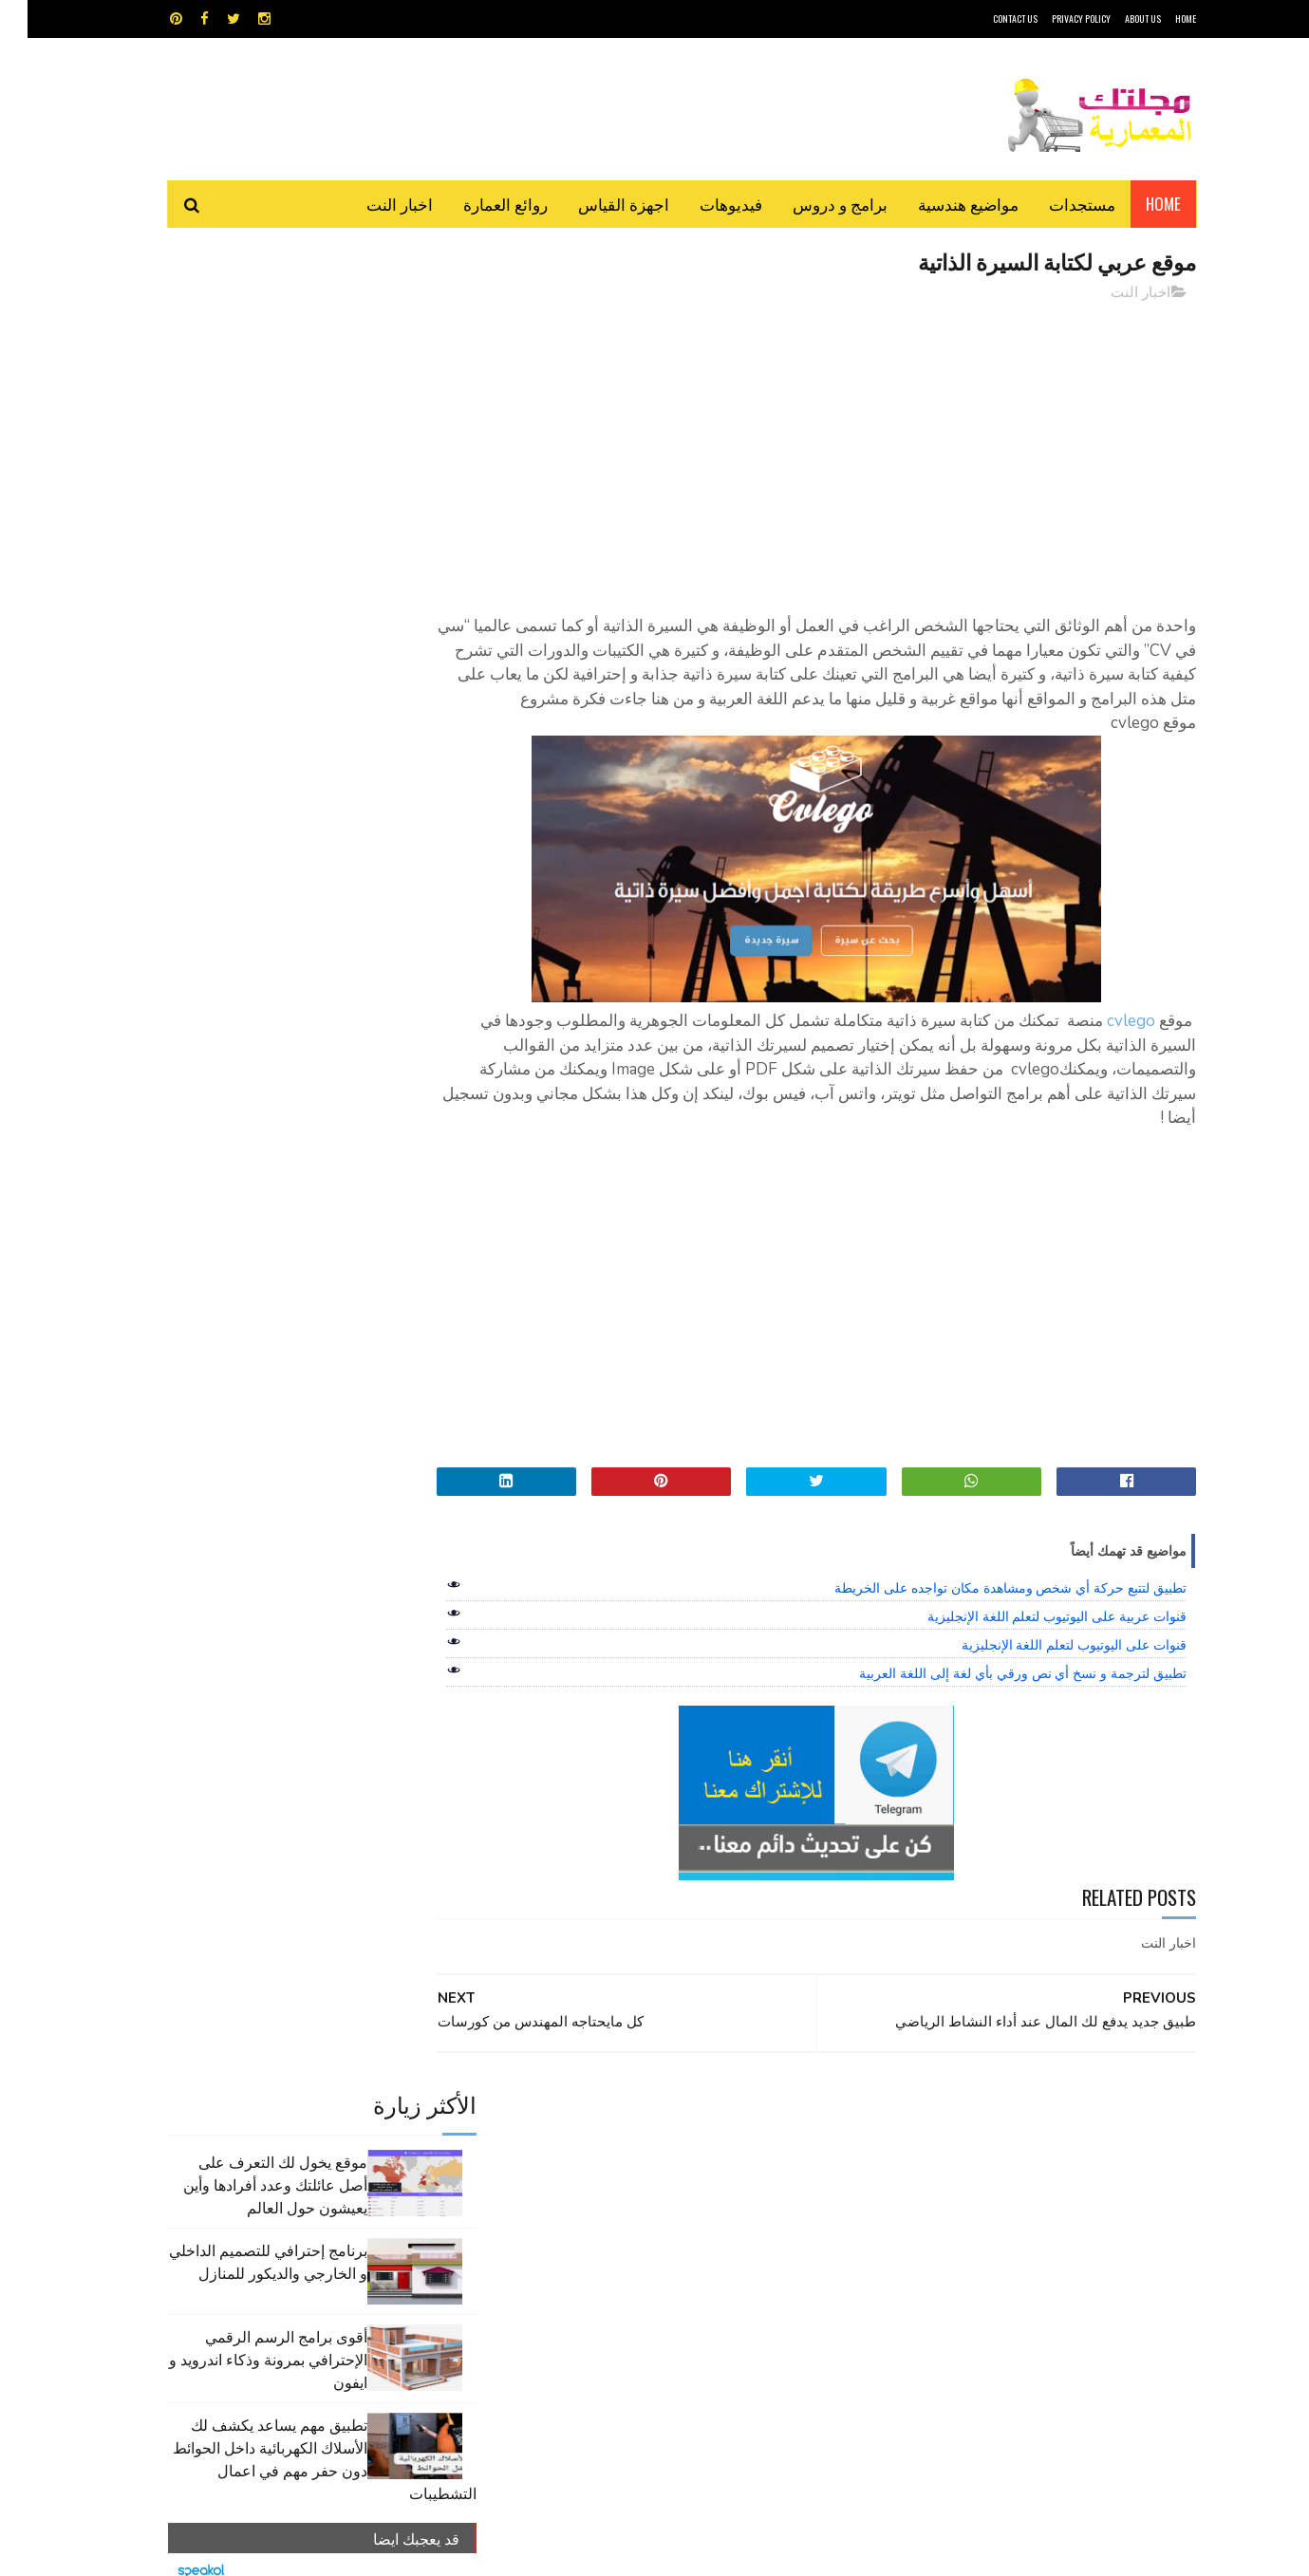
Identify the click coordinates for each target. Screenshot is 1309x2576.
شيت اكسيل (714, 2182)
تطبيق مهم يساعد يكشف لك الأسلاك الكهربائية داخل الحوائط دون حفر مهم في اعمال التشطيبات (297, 633)
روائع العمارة (478, 203)
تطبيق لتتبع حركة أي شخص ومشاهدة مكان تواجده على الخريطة (983, 1588)
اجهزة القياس (596, 203)
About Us (1115, 18)
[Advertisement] (825, 451)
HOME (1158, 18)
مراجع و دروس (582, 2182)
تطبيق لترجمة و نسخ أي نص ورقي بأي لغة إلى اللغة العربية (995, 1674)
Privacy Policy (1053, 18)
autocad (624, 2116)
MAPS (747, 2116)
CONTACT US (987, 18)
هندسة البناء (695, 2216)
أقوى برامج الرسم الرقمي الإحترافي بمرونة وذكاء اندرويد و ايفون (240, 533)
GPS (798, 2116)
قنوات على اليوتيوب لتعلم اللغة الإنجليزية (1046, 1645)
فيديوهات (703, 203)
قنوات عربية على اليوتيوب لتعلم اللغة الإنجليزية (1029, 1617)
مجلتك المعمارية (1061, 2552)
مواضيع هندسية (940, 203)
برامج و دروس (812, 203)
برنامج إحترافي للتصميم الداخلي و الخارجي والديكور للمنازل (240, 435)
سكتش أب (787, 2182)
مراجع (651, 2182)
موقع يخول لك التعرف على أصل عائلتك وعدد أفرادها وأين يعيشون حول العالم (248, 359)
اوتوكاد (795, 2149)
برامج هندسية (728, 2149)
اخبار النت (372, 203)
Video (691, 2116)
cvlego (1103, 1022)
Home (1135, 203)
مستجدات (1054, 203)
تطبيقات (658, 2149)
